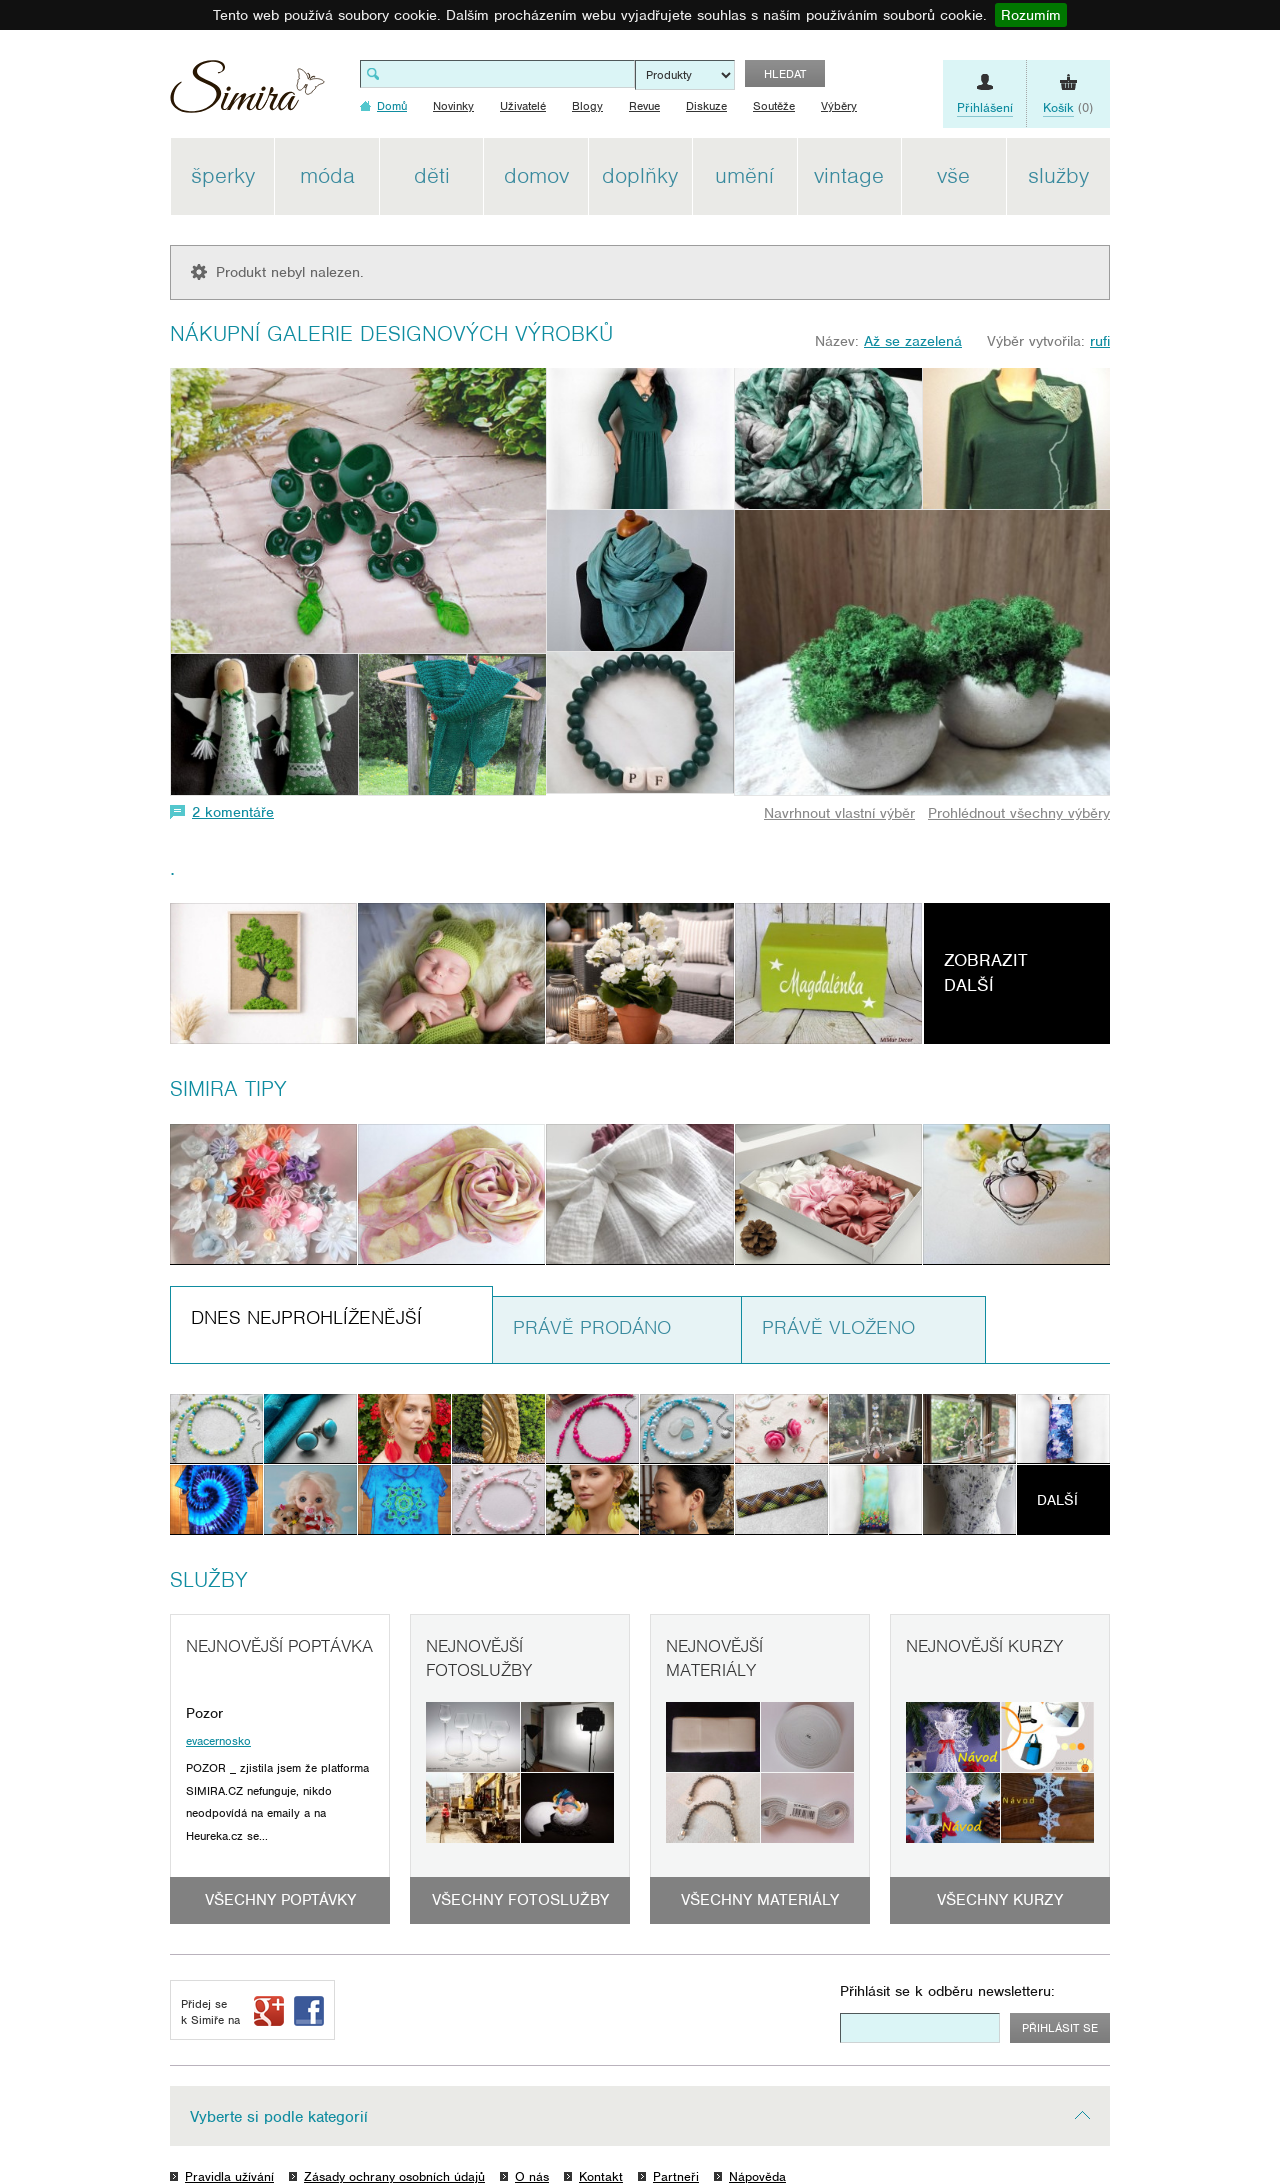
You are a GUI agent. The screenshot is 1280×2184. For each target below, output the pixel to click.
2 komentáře (233, 812)
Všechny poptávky (280, 1900)
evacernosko (218, 1741)
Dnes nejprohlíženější (306, 1317)
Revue (644, 106)
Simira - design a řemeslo (247, 93)
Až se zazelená (913, 341)
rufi (1100, 341)
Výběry (839, 106)
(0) (1068, 108)
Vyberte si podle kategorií (279, 2117)
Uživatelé (523, 106)
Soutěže (774, 106)
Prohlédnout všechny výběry (1019, 813)
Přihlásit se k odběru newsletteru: (947, 1991)
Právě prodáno (592, 1327)
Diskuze (706, 106)
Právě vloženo (838, 1327)
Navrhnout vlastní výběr (839, 813)
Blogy (587, 106)
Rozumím (1031, 15)
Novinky (453, 106)
